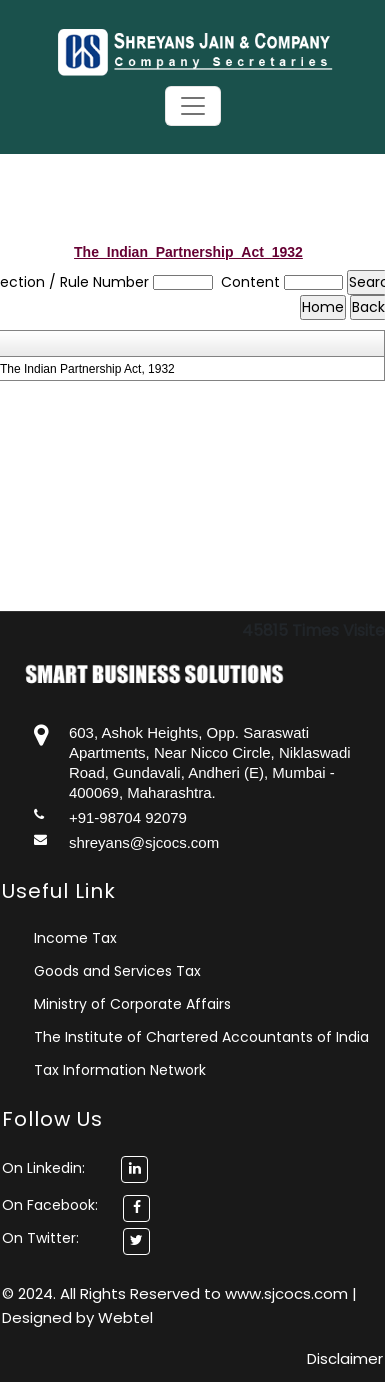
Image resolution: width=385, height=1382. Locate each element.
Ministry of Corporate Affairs (132, 1004)
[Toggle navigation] (193, 106)
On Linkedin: (75, 1168)
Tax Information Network (120, 1070)
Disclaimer (345, 1358)
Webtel (125, 1317)
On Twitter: (40, 1238)
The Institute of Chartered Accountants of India (201, 1037)
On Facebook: (50, 1205)
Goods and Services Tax (117, 971)
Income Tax (75, 938)
